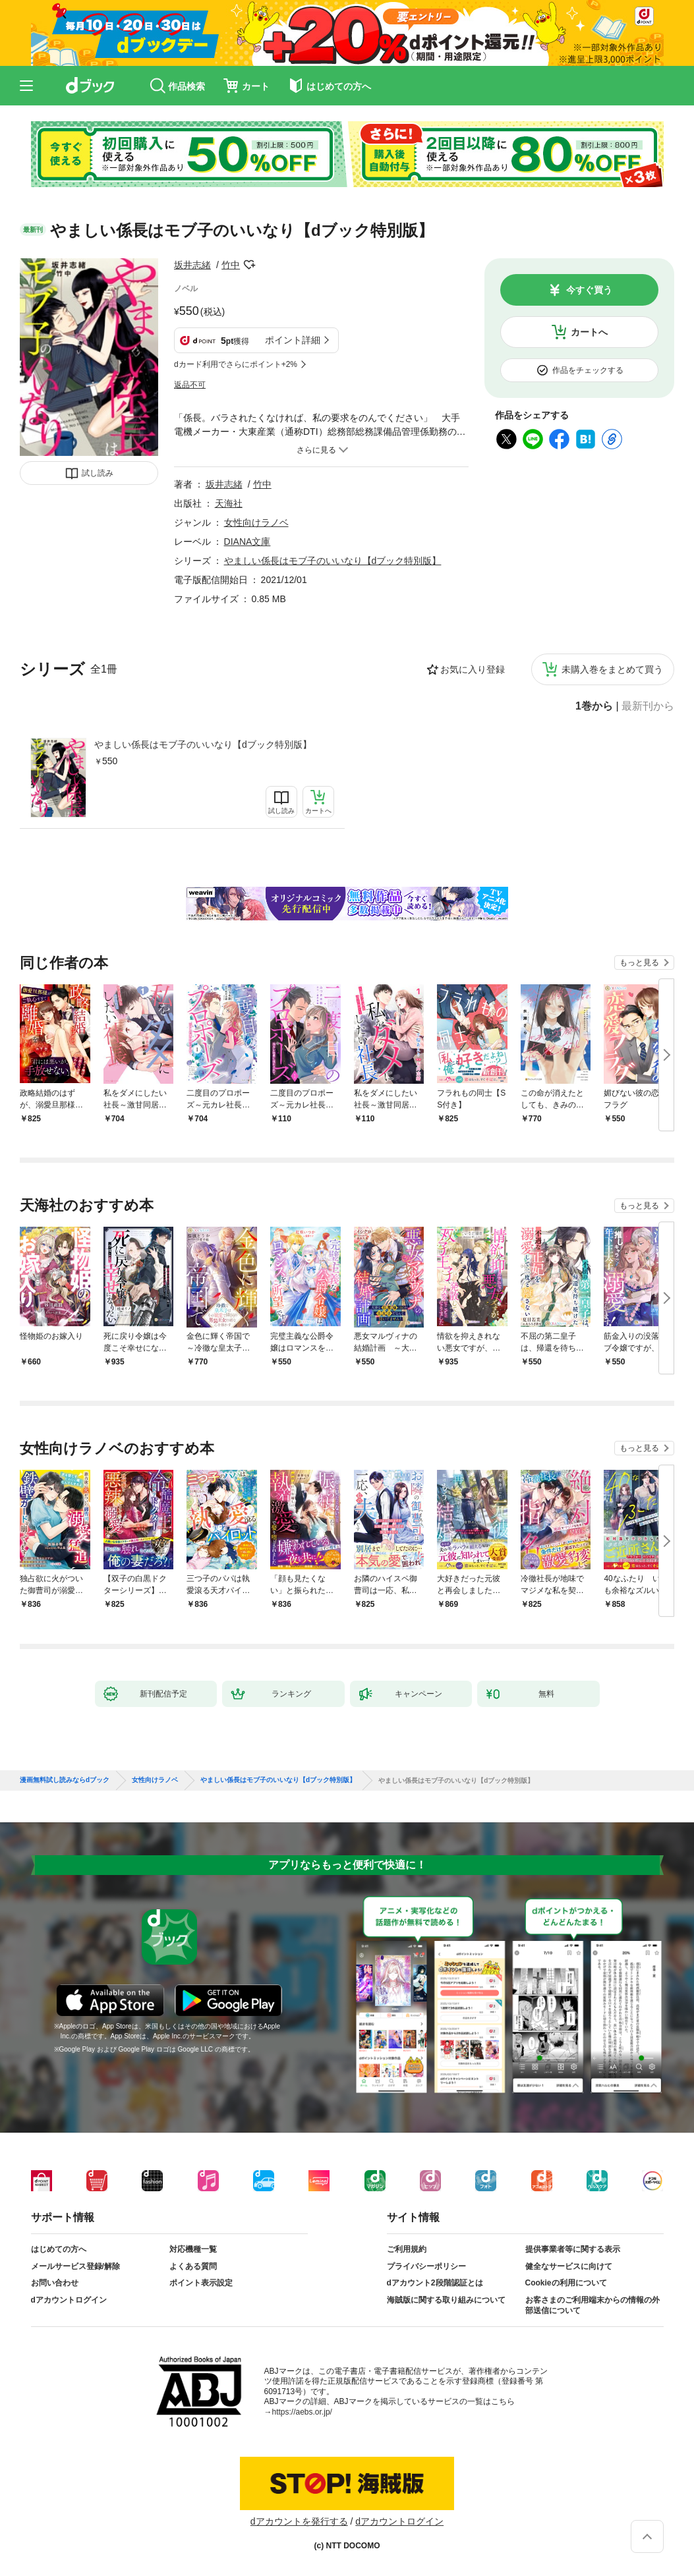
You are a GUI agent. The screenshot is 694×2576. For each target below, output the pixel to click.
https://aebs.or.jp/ (302, 2412)
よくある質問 (193, 2266)
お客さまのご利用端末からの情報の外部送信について (592, 2305)
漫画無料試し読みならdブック (64, 1780)
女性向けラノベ (256, 522)
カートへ (589, 332)
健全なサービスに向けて (568, 2266)
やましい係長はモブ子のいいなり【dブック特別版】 (203, 744)
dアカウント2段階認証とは (435, 2282)
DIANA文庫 (247, 541)
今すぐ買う (589, 290)
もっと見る (639, 962)
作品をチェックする (587, 370)
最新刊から (648, 706)
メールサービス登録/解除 (75, 2266)
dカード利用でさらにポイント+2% (235, 364)
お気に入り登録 (472, 669)
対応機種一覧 (193, 2249)
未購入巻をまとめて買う (612, 669)
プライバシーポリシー (426, 2266)
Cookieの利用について (566, 2282)
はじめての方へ (58, 2249)
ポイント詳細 (292, 340)
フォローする (249, 264)
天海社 (229, 503)
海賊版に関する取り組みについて (446, 2300)
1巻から (594, 706)
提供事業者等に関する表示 (572, 2249)
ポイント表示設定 (201, 2282)
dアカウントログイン (69, 2300)
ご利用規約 (406, 2249)
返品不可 (190, 384)
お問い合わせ (54, 2282)
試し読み (97, 473)
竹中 (230, 265)
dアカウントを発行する (299, 2521)
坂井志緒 (192, 265)
